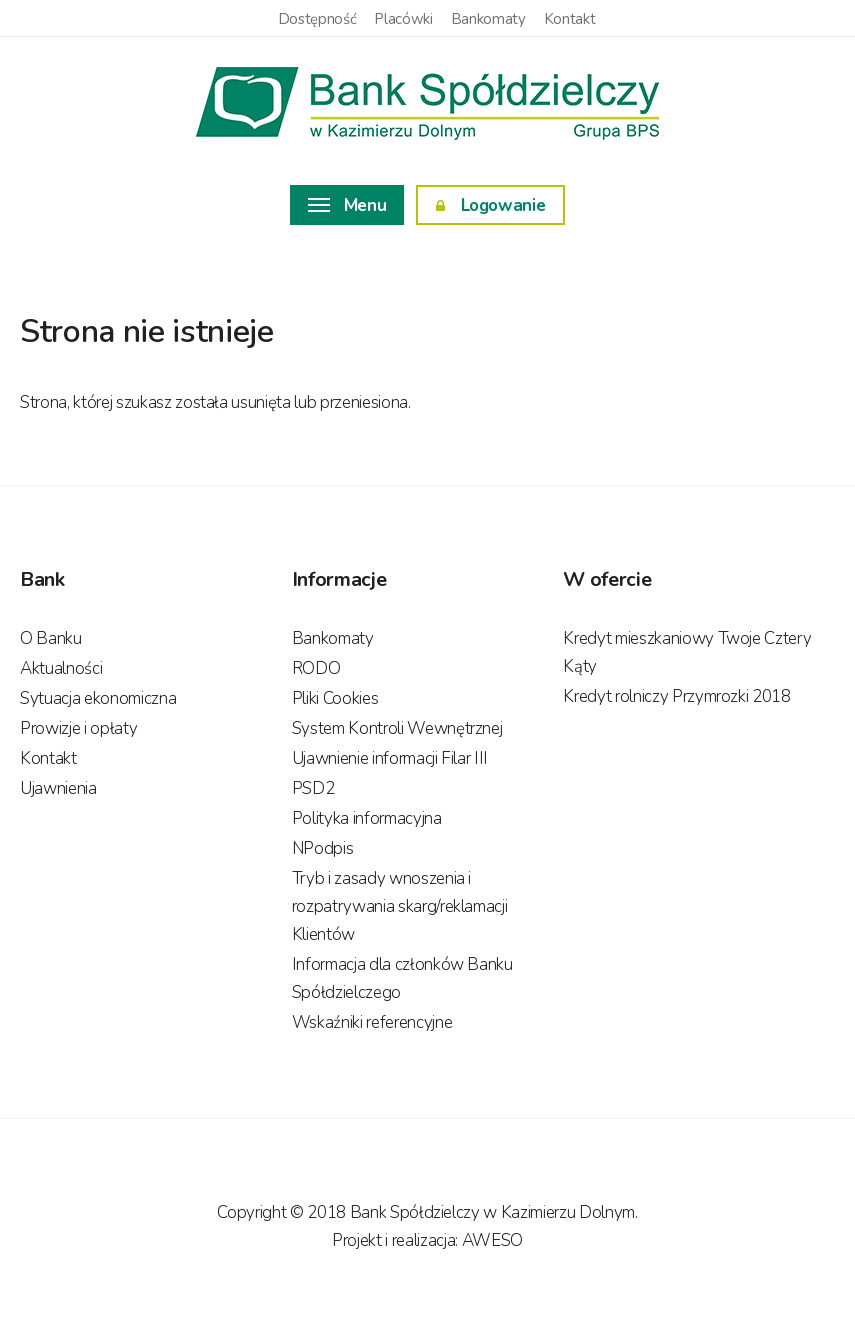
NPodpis (323, 848)
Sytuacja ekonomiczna (98, 698)
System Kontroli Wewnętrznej (397, 728)
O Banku (51, 638)
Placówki (403, 19)
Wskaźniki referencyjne (372, 1022)
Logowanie (491, 205)
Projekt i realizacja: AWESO (427, 1240)
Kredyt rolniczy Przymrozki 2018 (676, 696)
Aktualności (61, 668)
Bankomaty (488, 19)
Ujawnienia (58, 788)
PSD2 (313, 788)
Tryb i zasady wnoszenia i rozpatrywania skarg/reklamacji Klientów (400, 906)
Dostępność (317, 19)
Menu (347, 205)
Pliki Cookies (335, 698)
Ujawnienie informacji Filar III (390, 758)
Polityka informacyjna (367, 818)
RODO (316, 668)
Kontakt (570, 19)
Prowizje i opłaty (78, 728)
